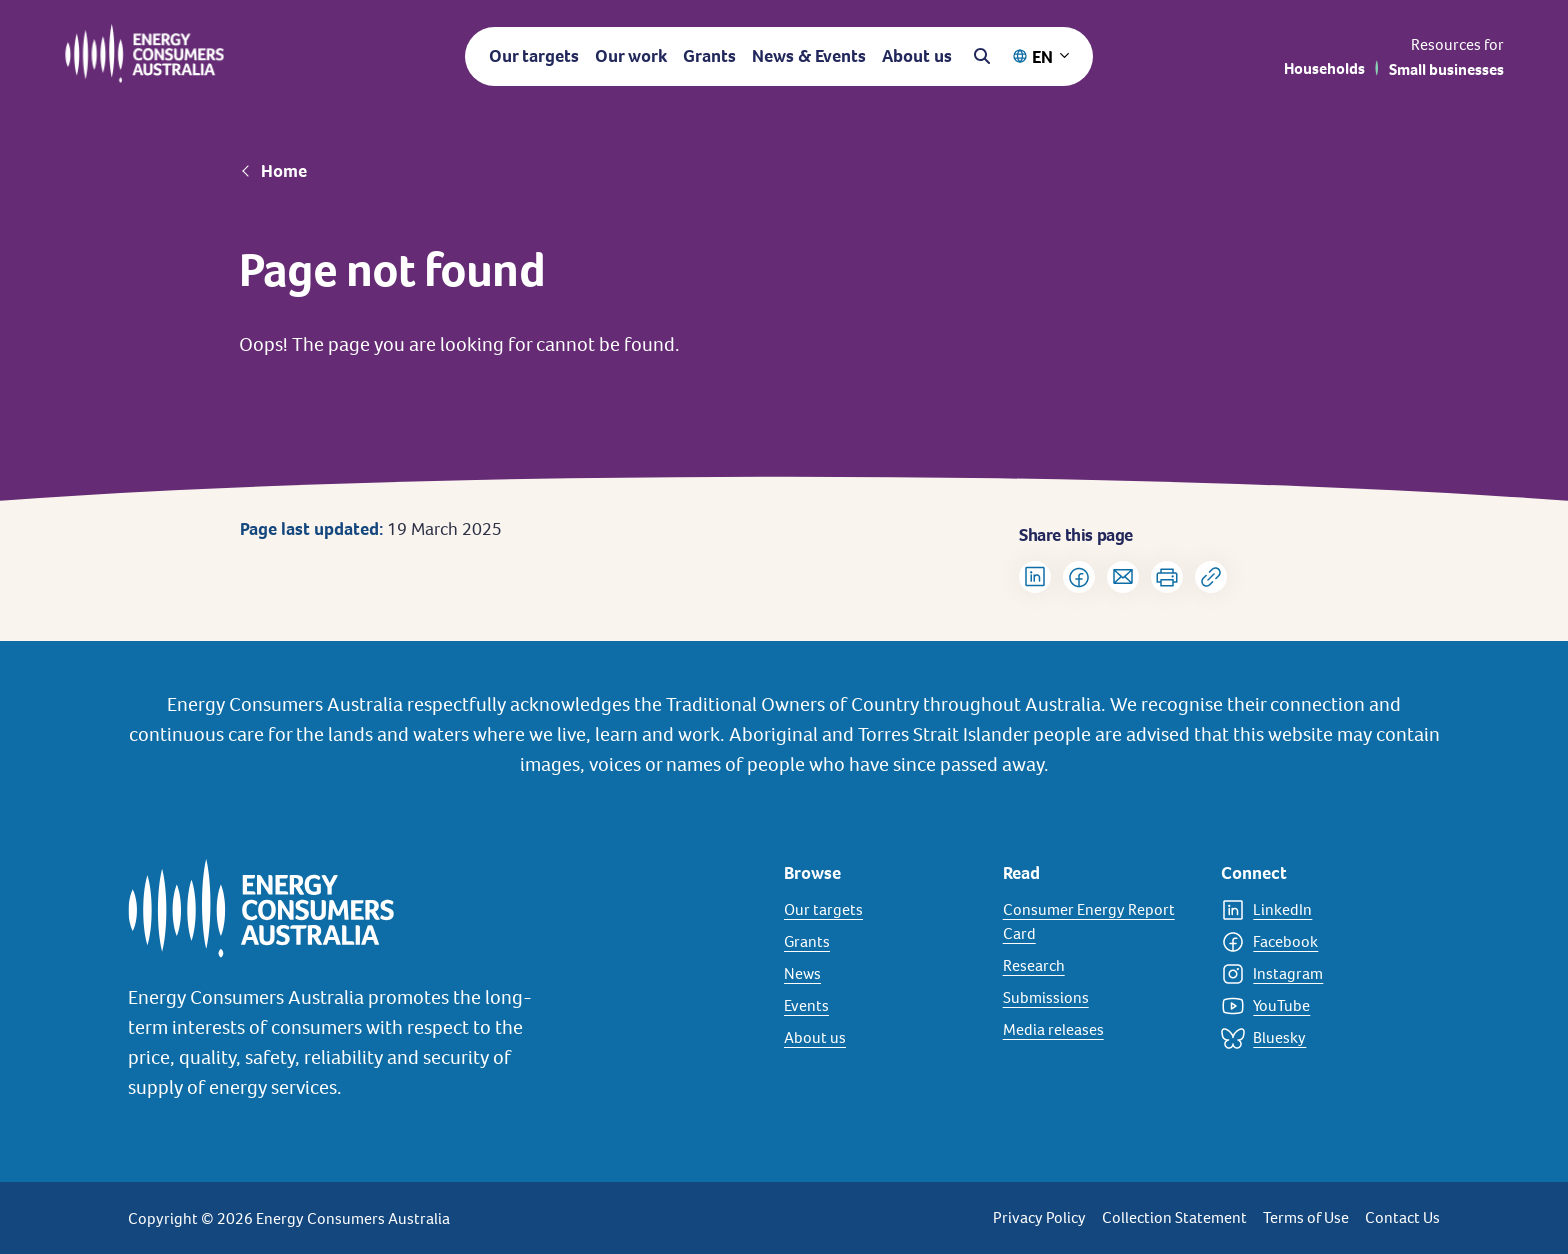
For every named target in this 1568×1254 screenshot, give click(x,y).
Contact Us (1402, 1217)
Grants (709, 55)
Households (1324, 68)
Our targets (534, 55)
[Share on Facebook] (1079, 577)
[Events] (881, 1006)
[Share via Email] (1123, 577)
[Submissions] (1100, 998)
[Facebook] (1318, 942)
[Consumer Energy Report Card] (1100, 922)
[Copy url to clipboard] (1211, 577)
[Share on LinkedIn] (1035, 577)
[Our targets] (881, 910)
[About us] (881, 1038)
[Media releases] (1100, 1030)
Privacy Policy (1039, 1217)
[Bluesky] (1318, 1038)
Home (284, 171)
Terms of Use (1306, 1217)
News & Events (809, 55)
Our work (631, 55)
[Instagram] (1318, 974)
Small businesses (1446, 69)
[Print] (1167, 577)
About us (917, 55)
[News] (881, 974)
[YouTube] (1318, 1006)
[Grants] (881, 942)
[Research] (1100, 966)
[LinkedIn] (1318, 910)
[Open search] (982, 56)
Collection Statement (1174, 1217)
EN (1042, 56)
